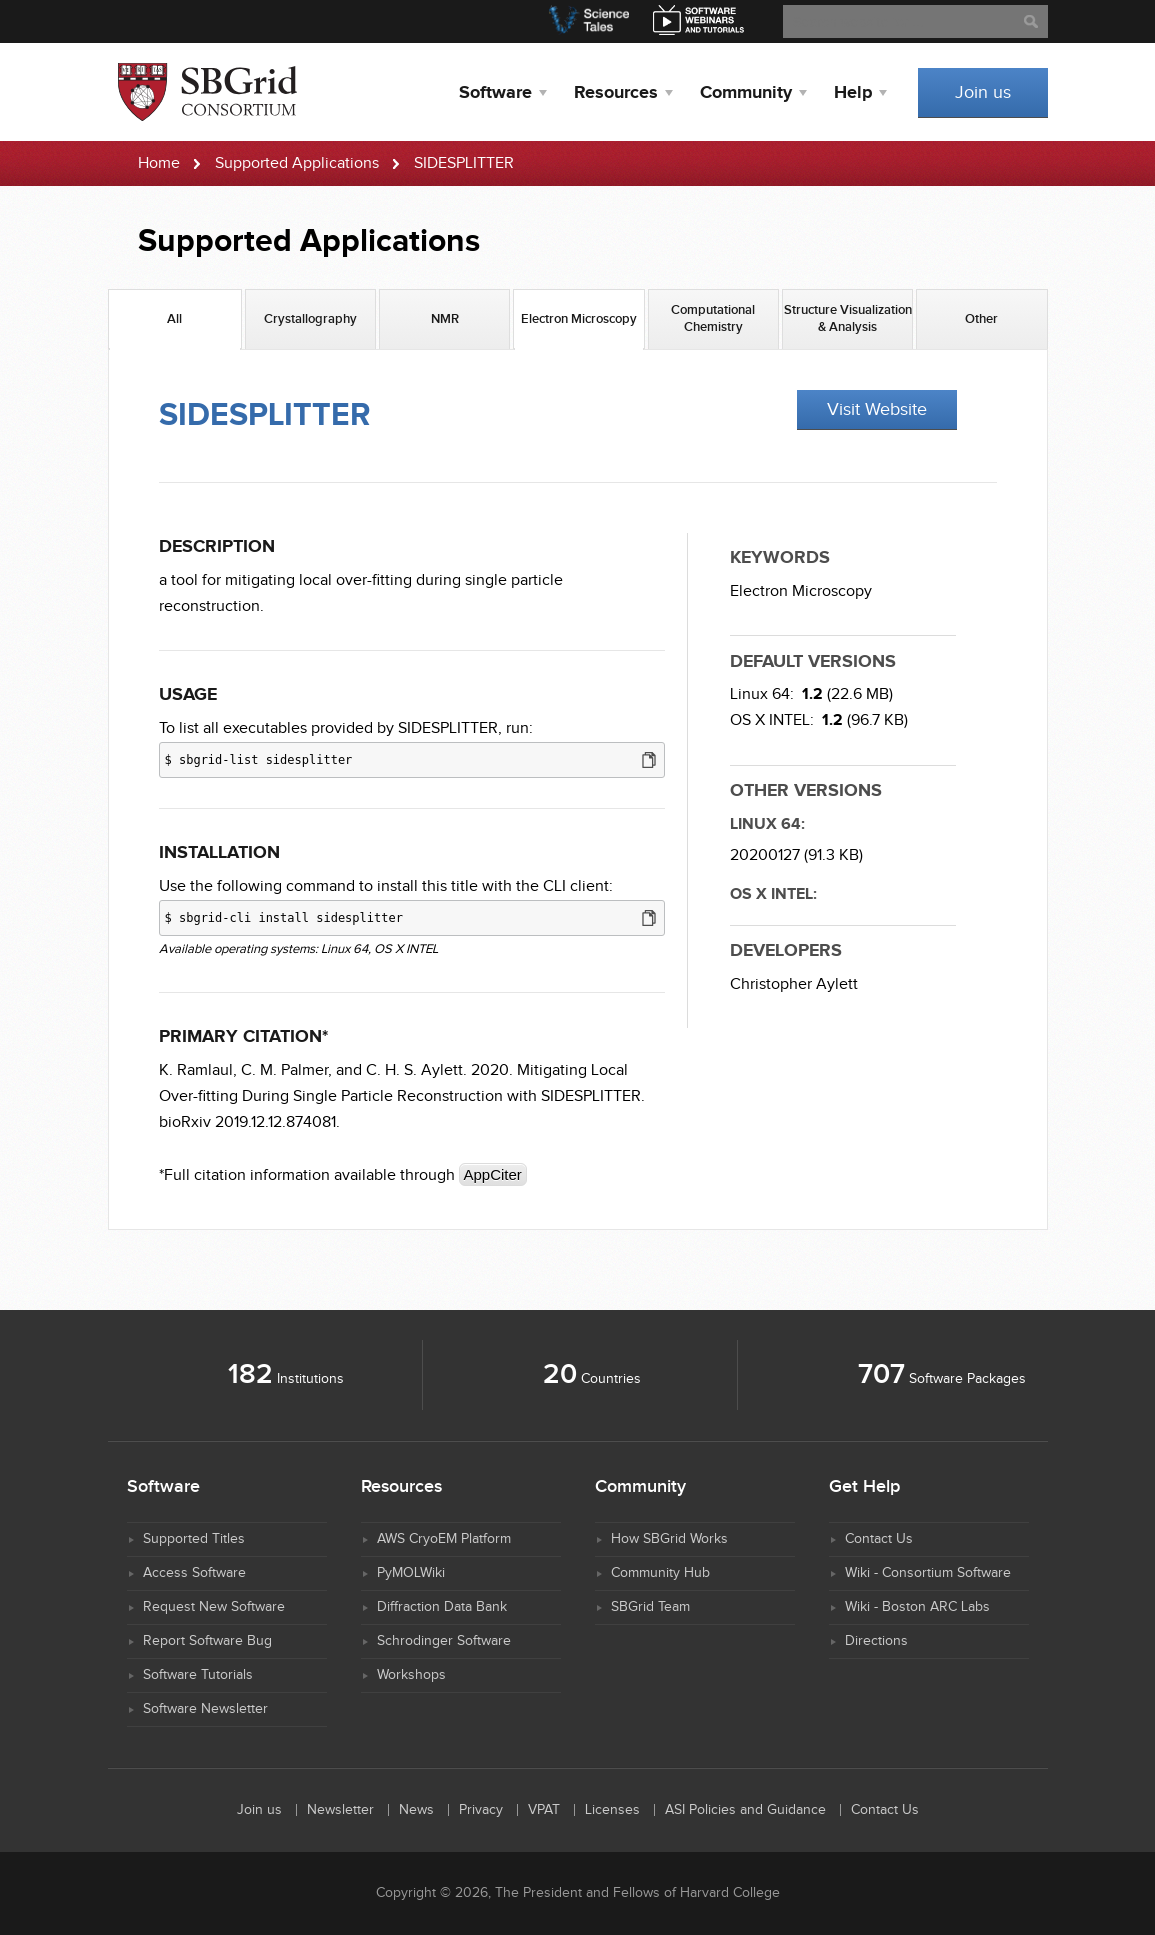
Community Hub (660, 1573)
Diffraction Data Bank (442, 1607)
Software (495, 93)
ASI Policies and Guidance (745, 1810)
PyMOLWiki (411, 1573)
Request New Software (214, 1607)
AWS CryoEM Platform (444, 1539)
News (416, 1810)
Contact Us (879, 1539)
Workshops (411, 1675)
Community (746, 93)
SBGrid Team (650, 1607)
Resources (616, 93)
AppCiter (493, 1174)
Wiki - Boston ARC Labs (917, 1607)
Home (159, 163)
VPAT (544, 1810)
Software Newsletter (205, 1709)
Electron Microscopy (801, 591)
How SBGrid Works (669, 1539)
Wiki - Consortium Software (928, 1573)
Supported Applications (297, 163)
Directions (876, 1641)
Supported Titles (194, 1539)
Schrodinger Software (444, 1641)
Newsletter (340, 1810)
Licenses (612, 1810)
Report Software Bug (207, 1641)
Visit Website (877, 409)
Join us (983, 92)
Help (853, 93)
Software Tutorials (198, 1675)
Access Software (194, 1573)
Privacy (481, 1810)
